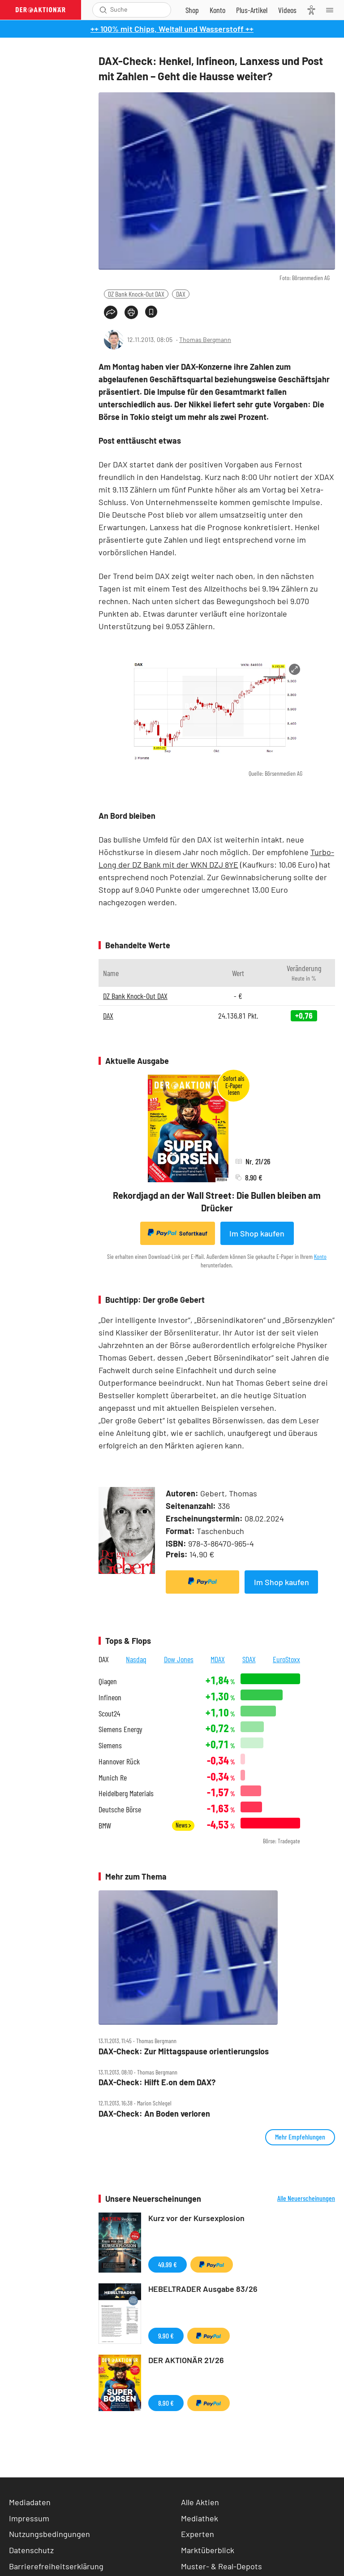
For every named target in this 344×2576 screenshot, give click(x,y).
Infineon (110, 1697)
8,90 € (166, 2403)
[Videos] (287, 10)
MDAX (218, 1659)
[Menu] (332, 10)
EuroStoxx (286, 1659)
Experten (197, 2534)
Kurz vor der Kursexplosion (196, 2218)
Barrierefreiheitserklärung (56, 2566)
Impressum (29, 2518)
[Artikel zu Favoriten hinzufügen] (151, 312)
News (183, 1825)
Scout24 (109, 1713)
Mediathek (199, 2518)
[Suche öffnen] (103, 9)
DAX (180, 294)
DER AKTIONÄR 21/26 (186, 2360)
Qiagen (108, 1681)
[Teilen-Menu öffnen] (110, 312)
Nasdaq (136, 1659)
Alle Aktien (200, 2502)
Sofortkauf (177, 1233)
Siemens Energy (120, 1729)
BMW (105, 1825)
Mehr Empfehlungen (300, 2136)
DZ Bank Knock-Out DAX (136, 294)
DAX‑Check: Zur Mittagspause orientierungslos (184, 2051)
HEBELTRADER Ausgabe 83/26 (203, 2289)
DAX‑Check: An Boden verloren (154, 2113)
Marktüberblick (207, 2550)
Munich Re (113, 1777)
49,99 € (167, 2264)
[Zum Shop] (192, 10)
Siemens (110, 1745)
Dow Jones (179, 1659)
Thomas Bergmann (205, 339)
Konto (320, 1256)
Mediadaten (30, 2502)
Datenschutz (31, 2550)
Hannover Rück (119, 1761)
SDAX (249, 1659)
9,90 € (166, 2335)
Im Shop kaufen (256, 1233)
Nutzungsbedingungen (49, 2534)
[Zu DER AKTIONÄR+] (252, 10)
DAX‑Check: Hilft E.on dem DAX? (157, 2082)
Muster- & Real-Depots (221, 2566)
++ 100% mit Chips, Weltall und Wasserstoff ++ (172, 29)
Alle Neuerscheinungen (306, 2198)
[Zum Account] (217, 10)
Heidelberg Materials (126, 1793)
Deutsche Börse (120, 1809)
